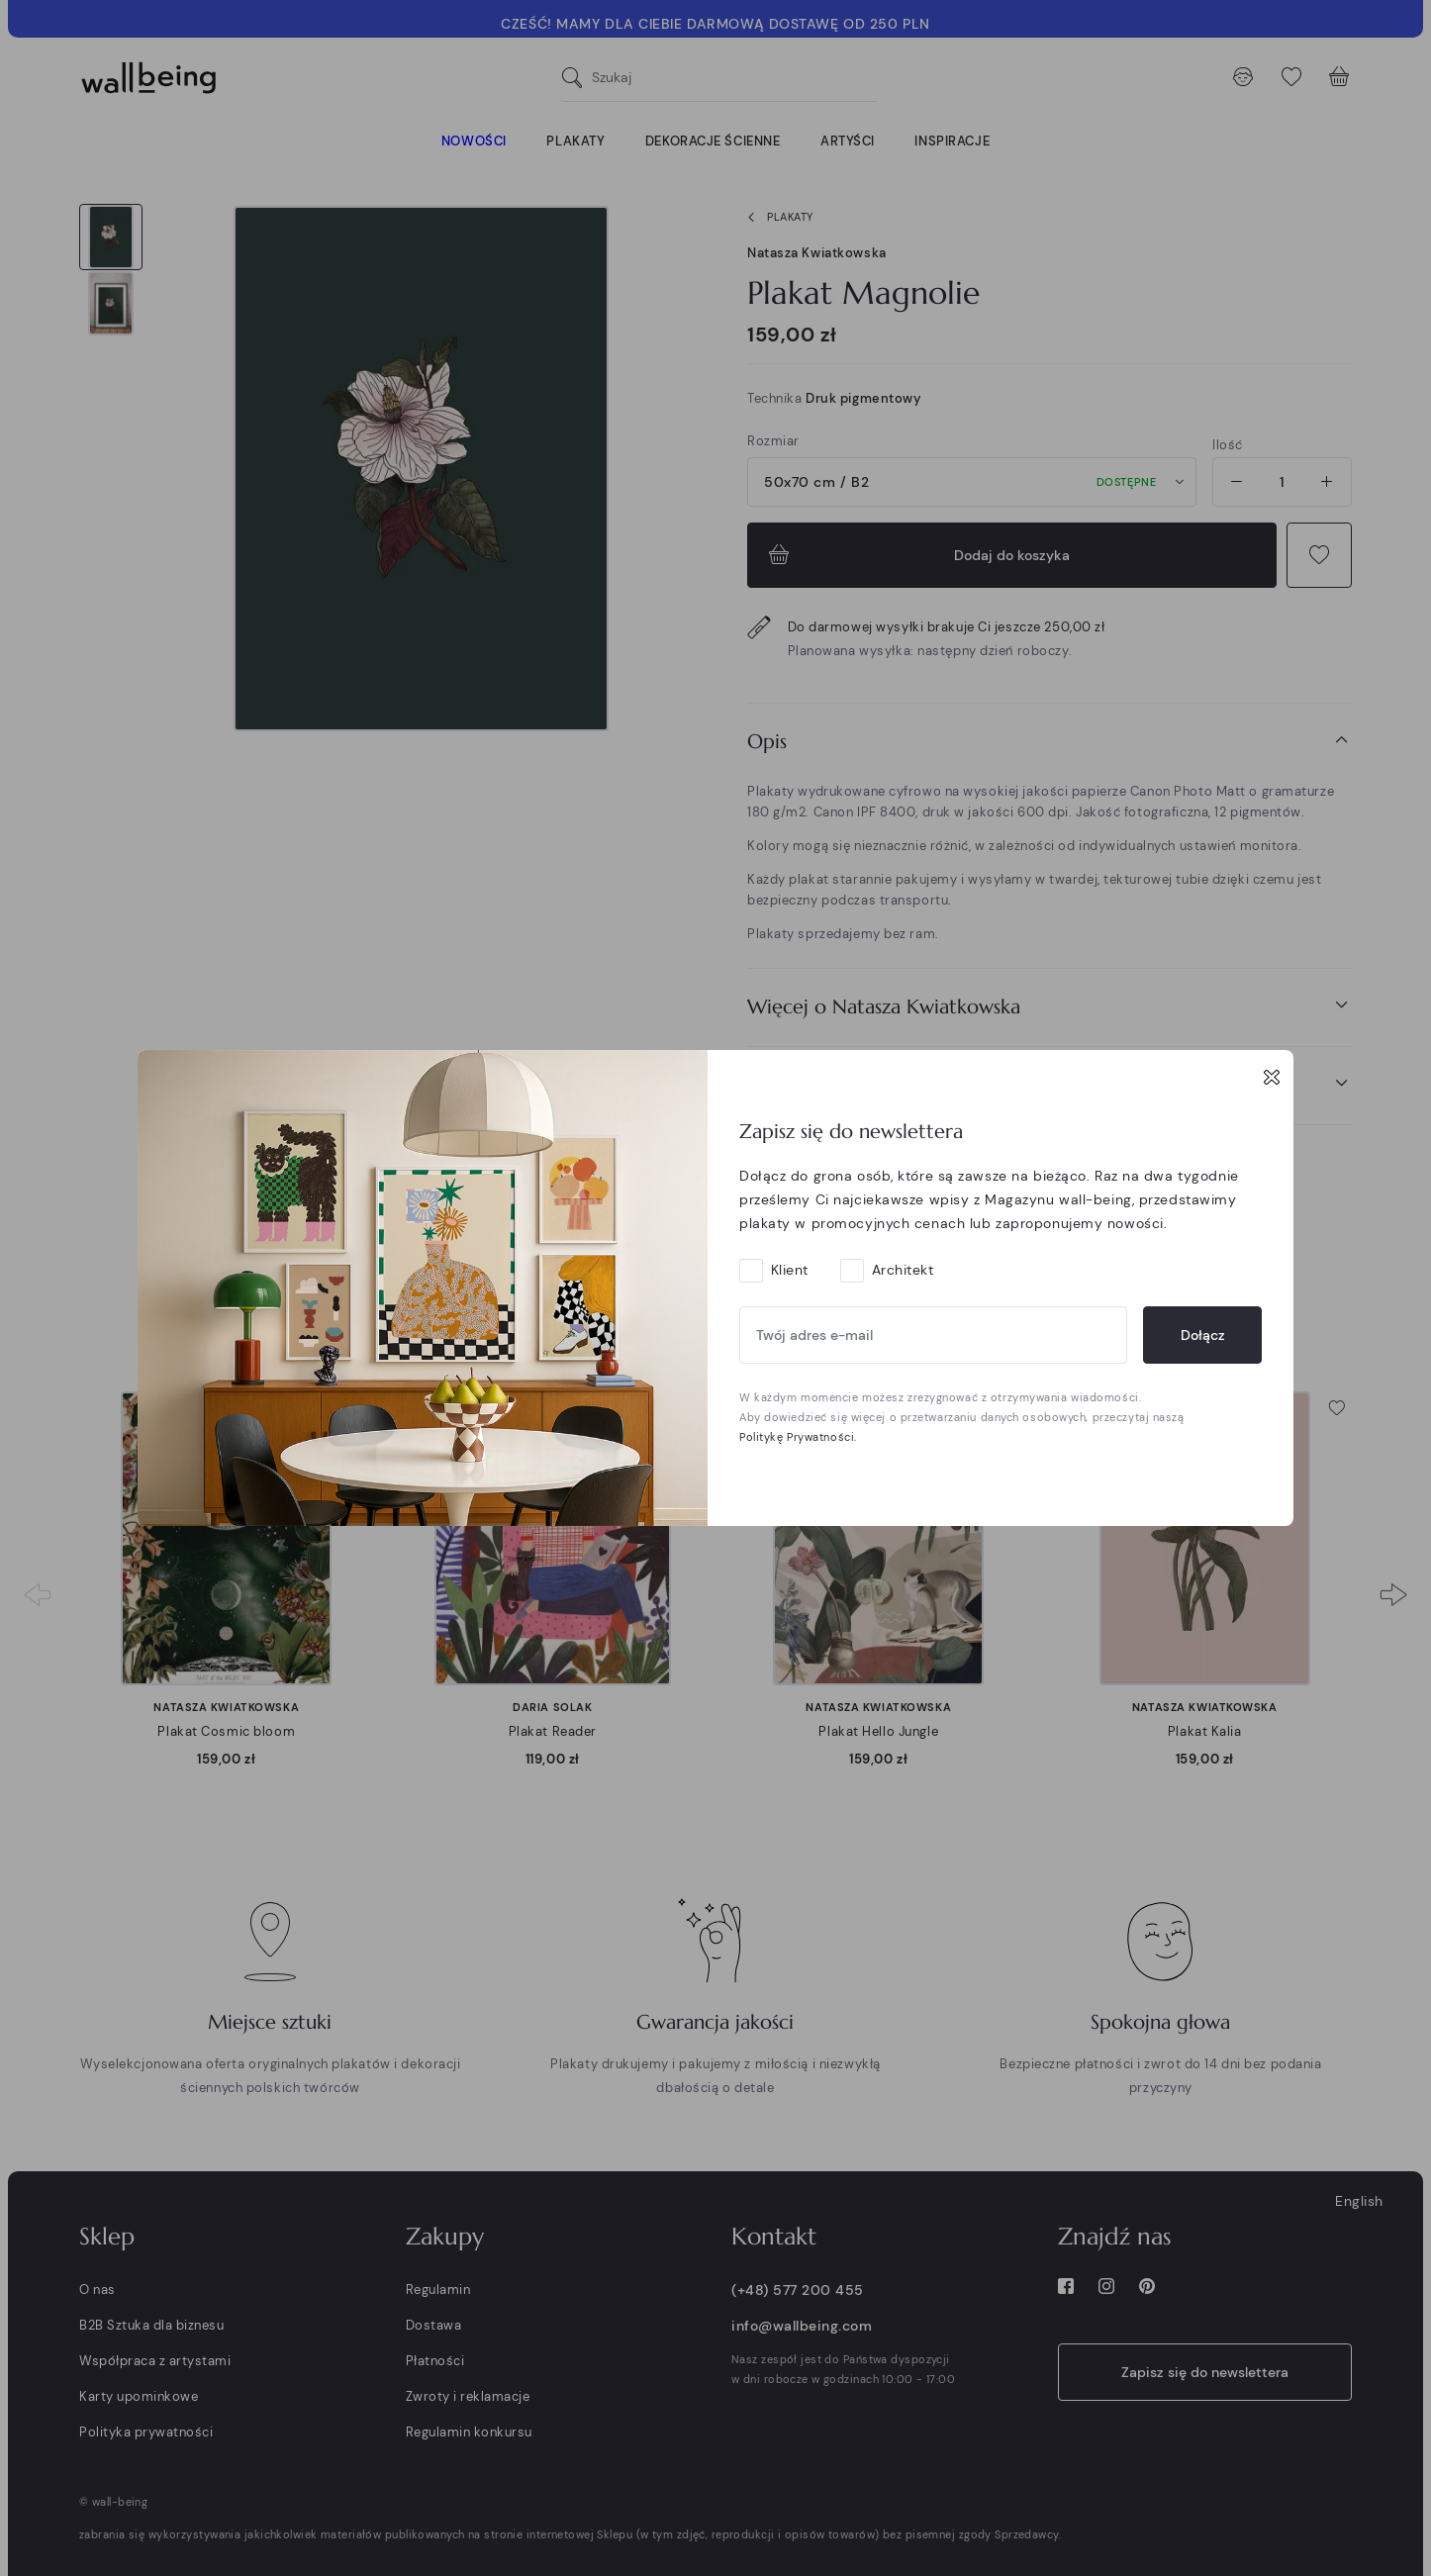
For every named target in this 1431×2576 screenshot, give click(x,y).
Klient (790, 1270)
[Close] (1272, 1077)
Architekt (903, 1270)
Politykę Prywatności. (798, 1437)
